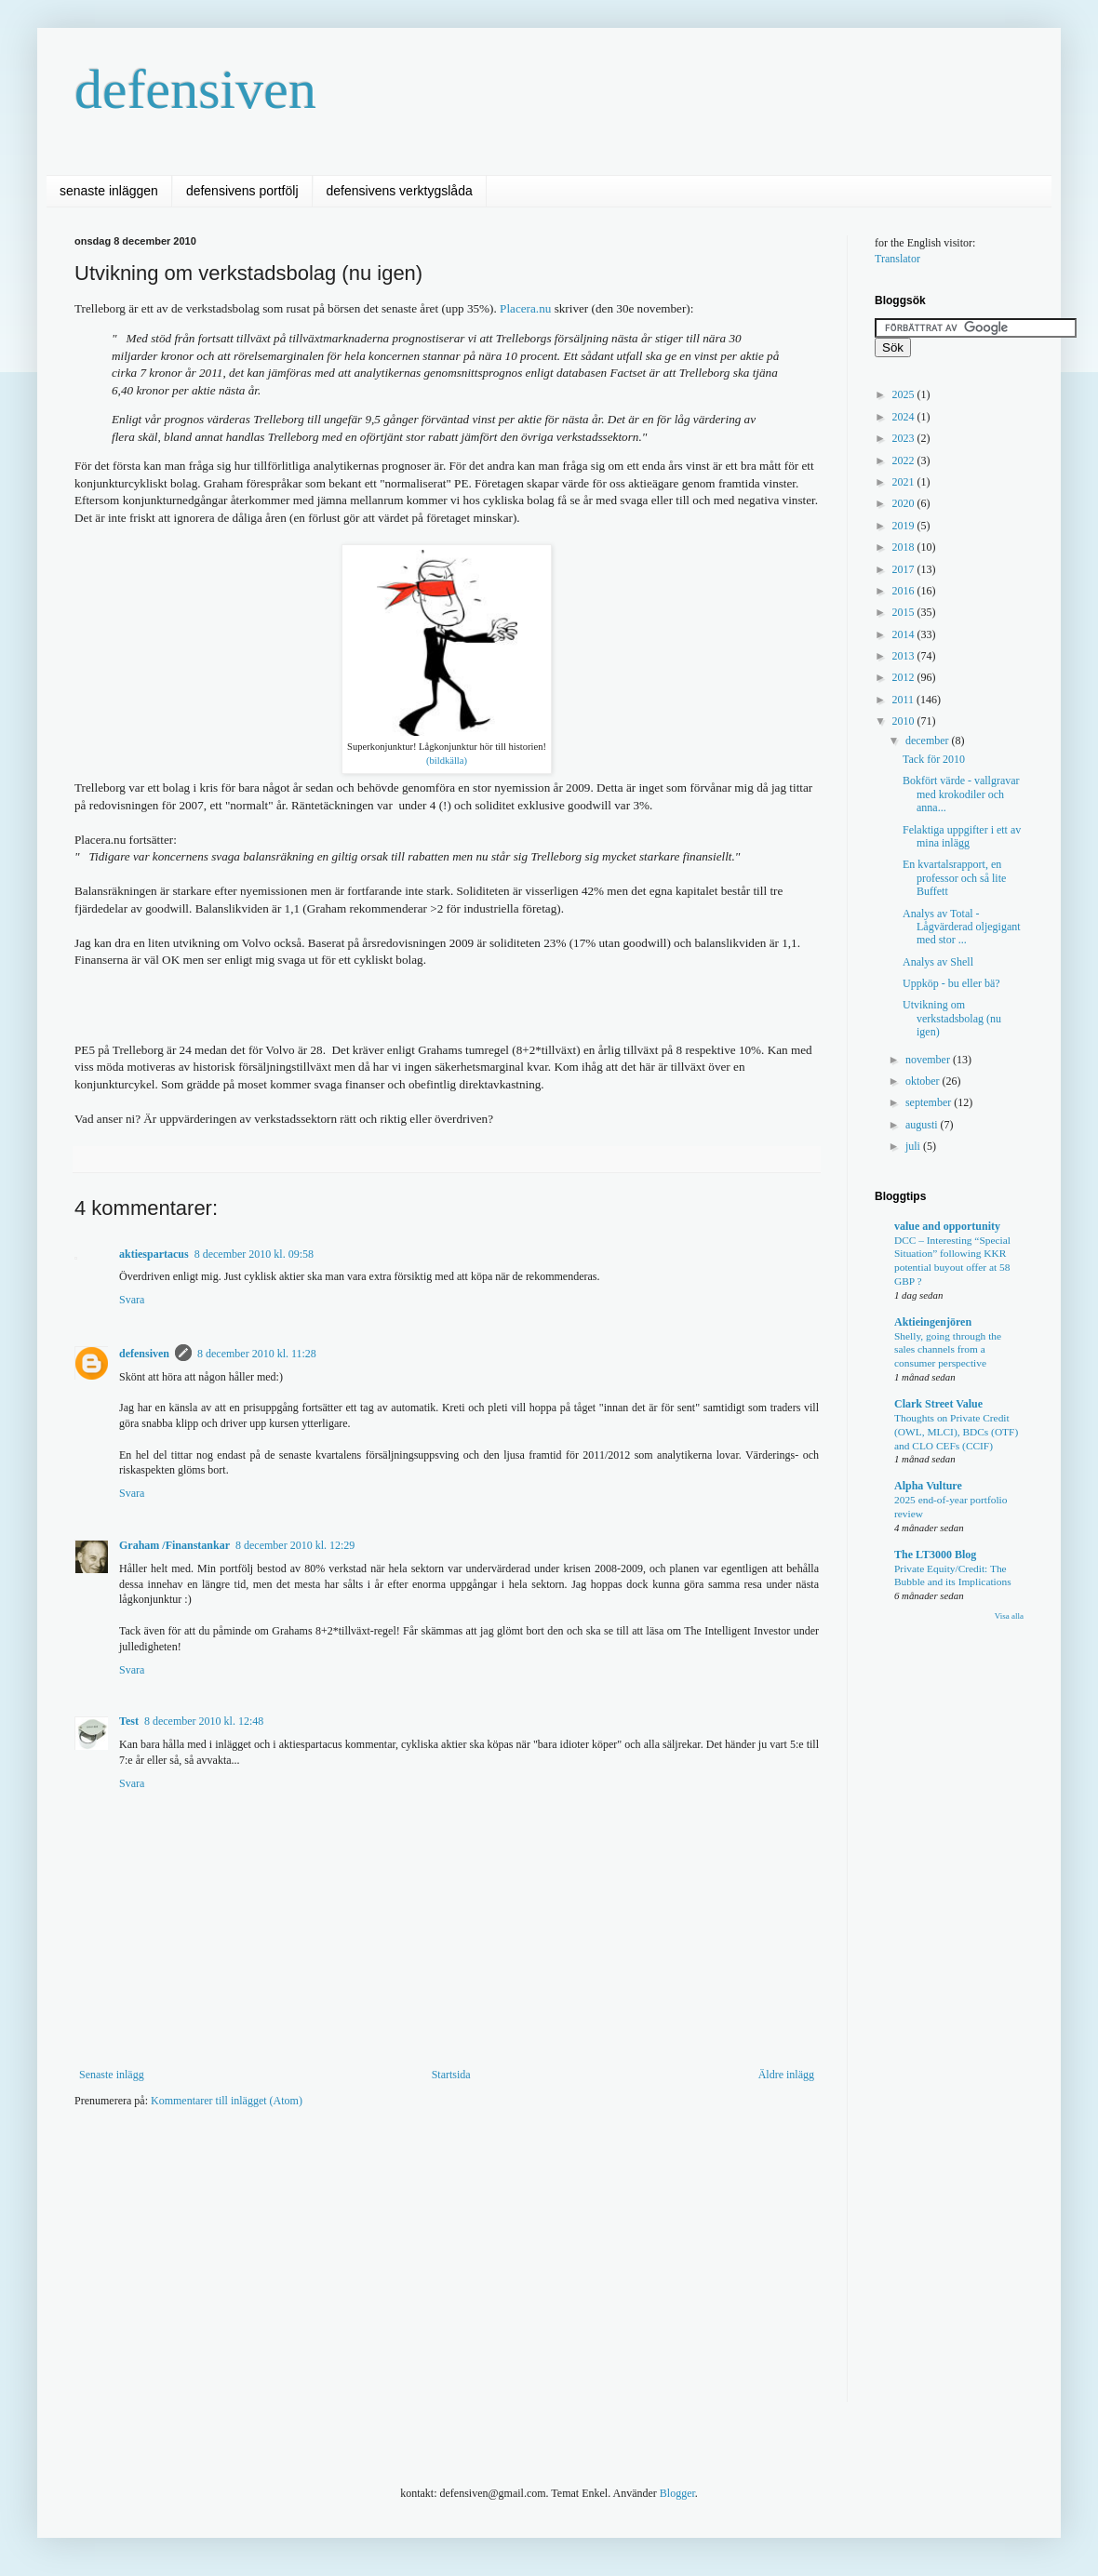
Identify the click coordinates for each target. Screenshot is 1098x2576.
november (929, 1059)
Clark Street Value (938, 1403)
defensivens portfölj (242, 190)
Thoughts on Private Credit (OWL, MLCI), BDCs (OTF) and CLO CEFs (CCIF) (956, 1431)
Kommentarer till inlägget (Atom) (226, 2100)
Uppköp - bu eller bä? (951, 983)
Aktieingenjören (932, 1321)
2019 (904, 525)
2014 (904, 634)
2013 (904, 655)
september (929, 1102)
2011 (904, 699)
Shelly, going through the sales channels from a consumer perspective (947, 1349)
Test (129, 1721)
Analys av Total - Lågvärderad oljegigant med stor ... (962, 927)
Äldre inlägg (786, 2074)
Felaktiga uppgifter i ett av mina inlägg (962, 836)
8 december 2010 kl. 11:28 (256, 1353)
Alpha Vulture (928, 1485)
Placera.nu (525, 308)
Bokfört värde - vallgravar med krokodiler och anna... (961, 794)
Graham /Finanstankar (174, 1545)
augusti (923, 1124)
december (928, 740)
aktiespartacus (154, 1254)
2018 (904, 547)
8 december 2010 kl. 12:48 (203, 1721)
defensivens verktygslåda (400, 190)
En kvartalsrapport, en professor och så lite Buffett (954, 878)
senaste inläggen (109, 190)
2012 (904, 677)
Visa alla (1009, 1616)
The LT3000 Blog (935, 1554)
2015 (904, 612)
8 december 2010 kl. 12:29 (295, 1545)
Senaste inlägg (111, 2074)
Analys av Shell (938, 961)
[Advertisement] (359, 2267)
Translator (897, 258)
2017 (904, 569)
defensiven (195, 89)
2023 (904, 438)
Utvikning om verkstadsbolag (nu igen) (952, 1018)
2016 (904, 590)
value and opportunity (947, 1226)
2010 (904, 720)
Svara (131, 1299)
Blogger (677, 2493)
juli (914, 1146)
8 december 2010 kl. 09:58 (254, 1254)
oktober (924, 1081)
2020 (904, 503)
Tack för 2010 (934, 759)
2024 (904, 416)
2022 (904, 460)
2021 (904, 481)
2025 (904, 394)
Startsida (451, 2074)
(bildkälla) (446, 760)
